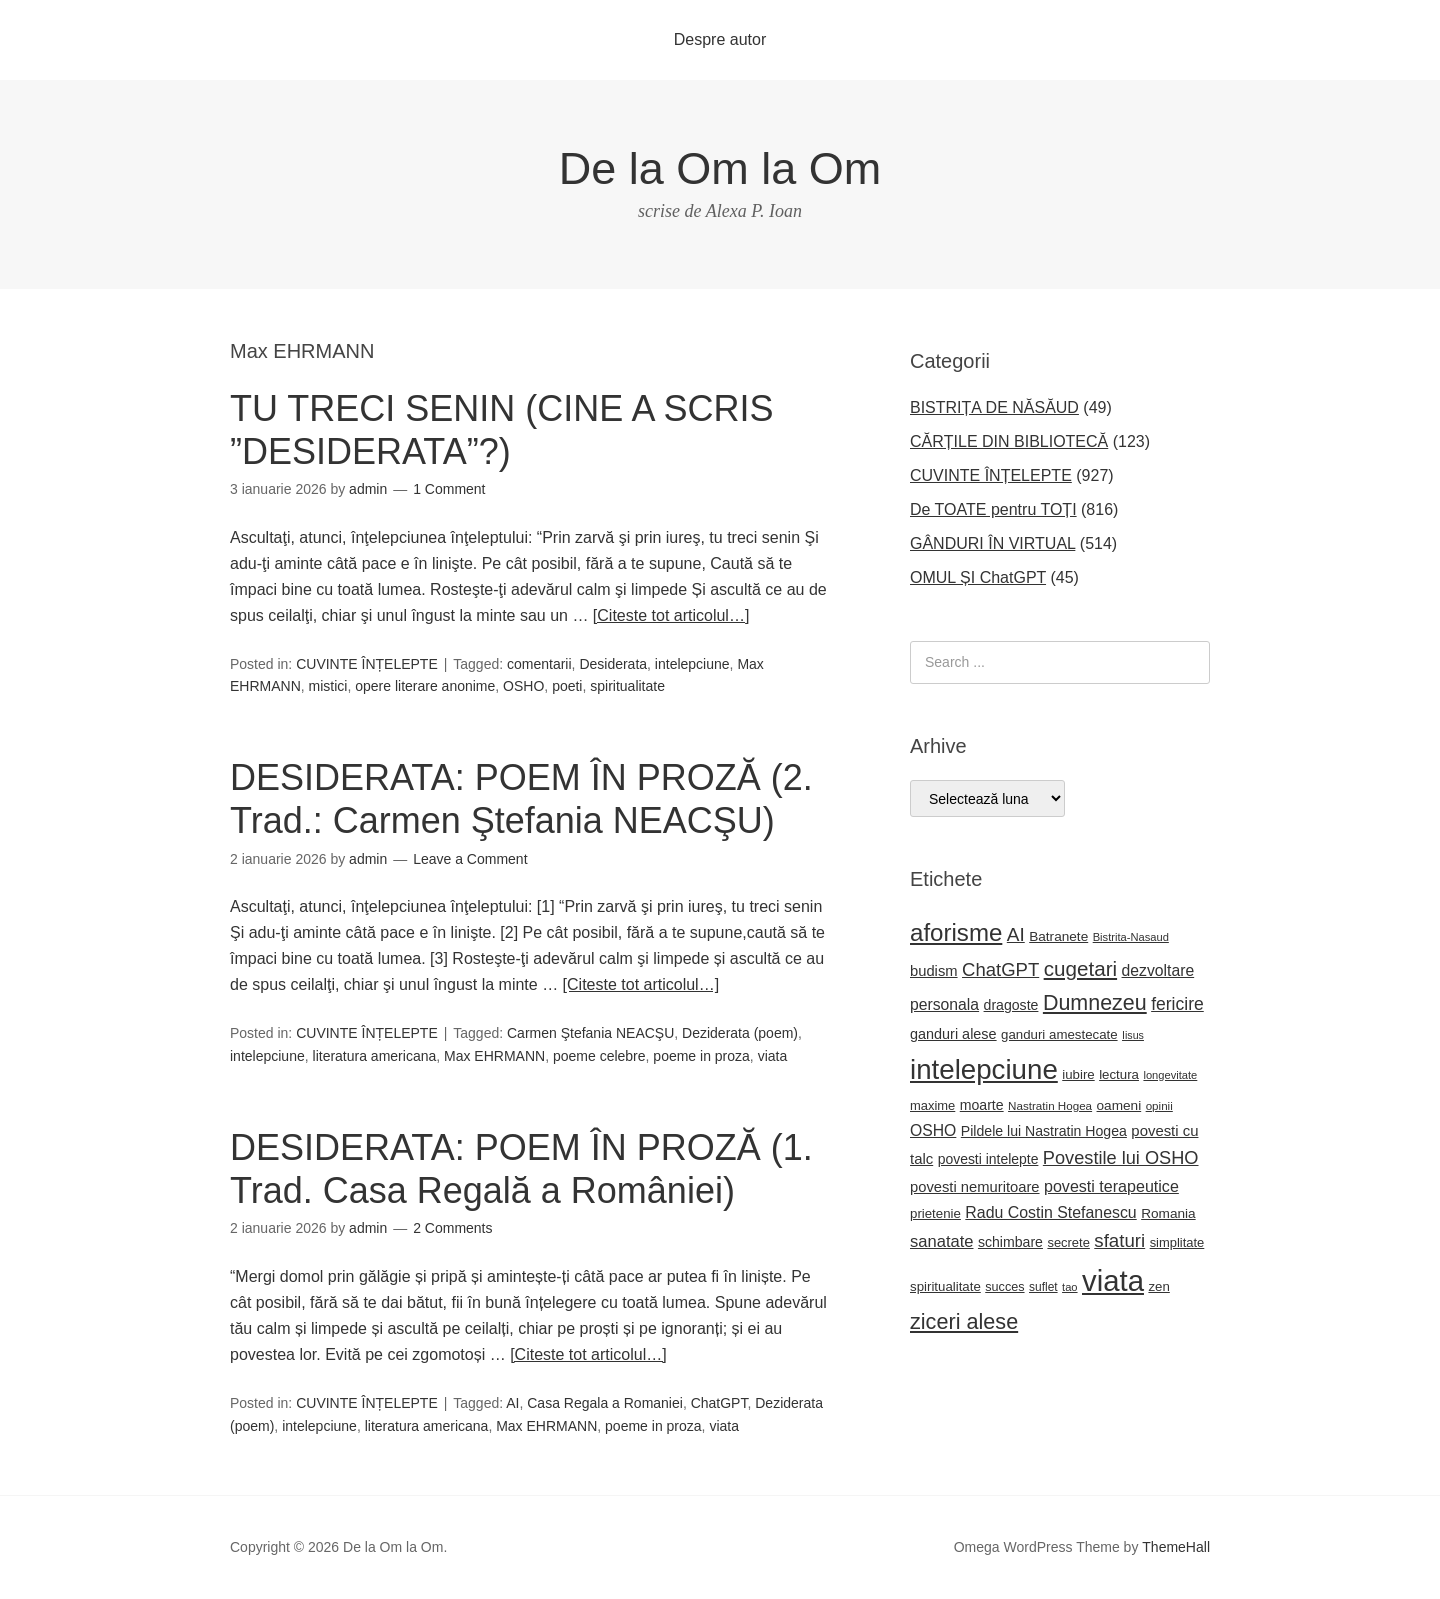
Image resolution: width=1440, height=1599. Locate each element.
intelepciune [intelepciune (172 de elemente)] (984, 1069)
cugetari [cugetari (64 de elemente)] (1080, 968)
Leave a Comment (470, 859)
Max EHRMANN (494, 1056)
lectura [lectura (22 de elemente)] (1119, 1074)
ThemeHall (1176, 1547)
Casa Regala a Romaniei (605, 1403)
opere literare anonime (425, 686)
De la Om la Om (720, 168)
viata (773, 1056)
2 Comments (452, 1228)
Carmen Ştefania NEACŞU (590, 1033)
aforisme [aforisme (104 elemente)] (956, 932)
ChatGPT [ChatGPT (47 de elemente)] (1000, 969)
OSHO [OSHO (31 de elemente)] (933, 1130)
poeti (567, 686)
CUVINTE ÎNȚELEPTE (367, 664)
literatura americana (375, 1056)
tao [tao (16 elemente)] (1070, 1287)
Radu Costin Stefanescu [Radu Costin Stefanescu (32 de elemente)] (1050, 1212)
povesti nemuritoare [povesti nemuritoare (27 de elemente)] (975, 1187)
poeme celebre (599, 1056)
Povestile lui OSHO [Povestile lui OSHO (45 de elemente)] (1121, 1158)
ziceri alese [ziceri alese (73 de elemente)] (964, 1321)
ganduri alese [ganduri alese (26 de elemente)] (953, 1034)
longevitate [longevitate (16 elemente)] (1170, 1075)
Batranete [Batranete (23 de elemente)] (1058, 936)
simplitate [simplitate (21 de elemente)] (1177, 1242)
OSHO (523, 686)
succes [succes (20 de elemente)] (1004, 1287)
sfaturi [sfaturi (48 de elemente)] (1119, 1240)
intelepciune (692, 664)
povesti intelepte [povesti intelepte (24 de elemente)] (988, 1159)
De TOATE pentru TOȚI (993, 509)
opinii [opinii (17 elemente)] (1159, 1105)
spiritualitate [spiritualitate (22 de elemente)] (945, 1286)
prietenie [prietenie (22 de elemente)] (935, 1213)
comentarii (539, 664)
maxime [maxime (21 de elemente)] (932, 1105)
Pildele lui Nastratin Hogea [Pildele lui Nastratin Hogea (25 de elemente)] (1044, 1131)
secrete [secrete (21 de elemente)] (1068, 1242)
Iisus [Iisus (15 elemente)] (1133, 1035)
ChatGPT (719, 1403)
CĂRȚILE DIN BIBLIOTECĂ (1009, 441)
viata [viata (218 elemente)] (1113, 1280)
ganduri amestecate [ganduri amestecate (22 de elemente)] (1059, 1034)
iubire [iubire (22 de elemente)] (1078, 1074)
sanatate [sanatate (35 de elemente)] (941, 1241)
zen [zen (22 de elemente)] (1158, 1286)
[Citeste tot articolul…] (671, 615)
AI (512, 1403)
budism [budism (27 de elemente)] (934, 971)
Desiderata (613, 664)
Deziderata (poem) (740, 1033)
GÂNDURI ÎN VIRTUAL (992, 543)
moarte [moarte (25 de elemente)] (982, 1105)
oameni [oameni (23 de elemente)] (1119, 1105)
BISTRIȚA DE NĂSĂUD (994, 407)
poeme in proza (701, 1056)
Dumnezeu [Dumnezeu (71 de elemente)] (1095, 1003)
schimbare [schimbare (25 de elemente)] (1010, 1242)
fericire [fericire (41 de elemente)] (1177, 1004)
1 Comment (449, 489)
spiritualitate (627, 686)
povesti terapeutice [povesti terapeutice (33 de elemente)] (1111, 1186)
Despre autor (720, 39)
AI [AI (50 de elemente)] (1016, 934)
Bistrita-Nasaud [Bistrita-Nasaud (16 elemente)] (1131, 937)
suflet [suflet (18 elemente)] (1043, 1287)
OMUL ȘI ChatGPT (978, 577)
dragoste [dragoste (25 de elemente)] (1011, 1005)
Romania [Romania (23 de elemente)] (1168, 1213)
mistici (328, 686)
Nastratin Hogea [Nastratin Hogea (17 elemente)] (1050, 1105)
